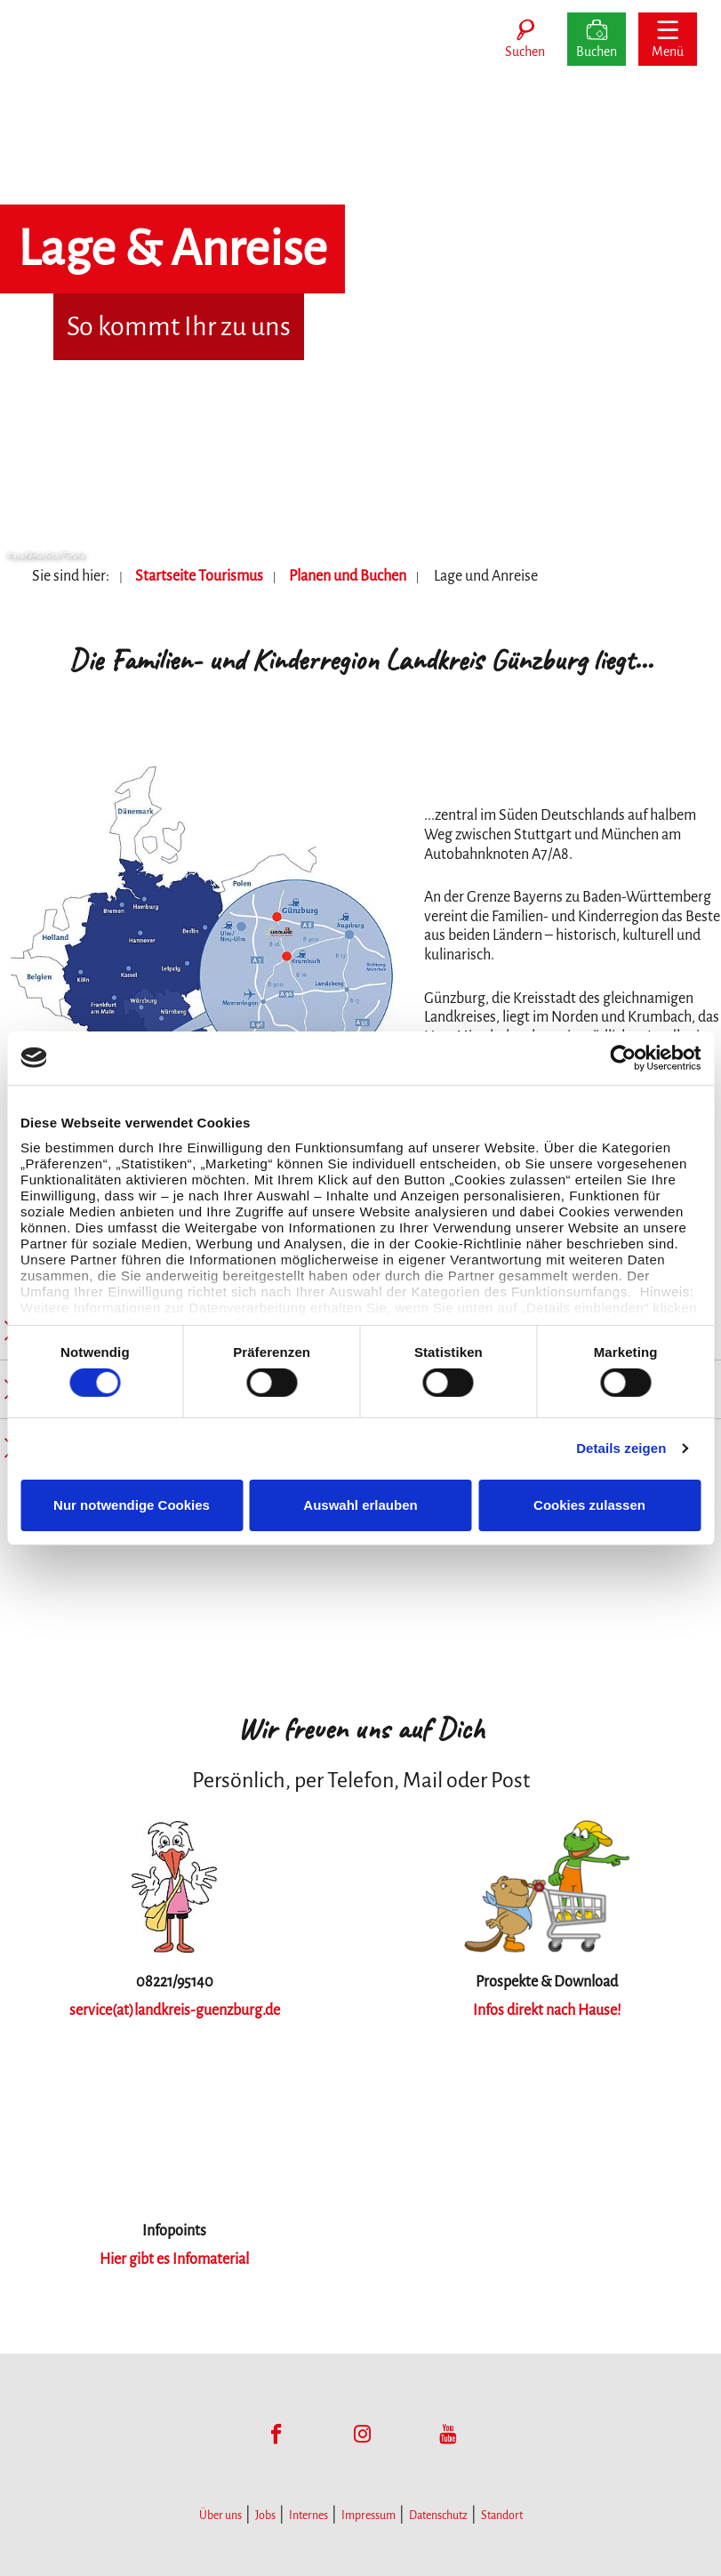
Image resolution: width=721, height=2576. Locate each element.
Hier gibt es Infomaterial (174, 2259)
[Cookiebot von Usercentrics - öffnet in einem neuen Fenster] (623, 1057)
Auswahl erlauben (360, 1505)
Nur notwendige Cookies (131, 1505)
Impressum (368, 2515)
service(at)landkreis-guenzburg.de (174, 2010)
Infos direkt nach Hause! (547, 2010)
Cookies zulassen (589, 1505)
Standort (502, 2515)
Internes (308, 2515)
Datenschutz (438, 2515)
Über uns (220, 2515)
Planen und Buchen (347, 576)
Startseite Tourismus (199, 576)
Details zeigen (621, 1448)
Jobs (265, 2515)
